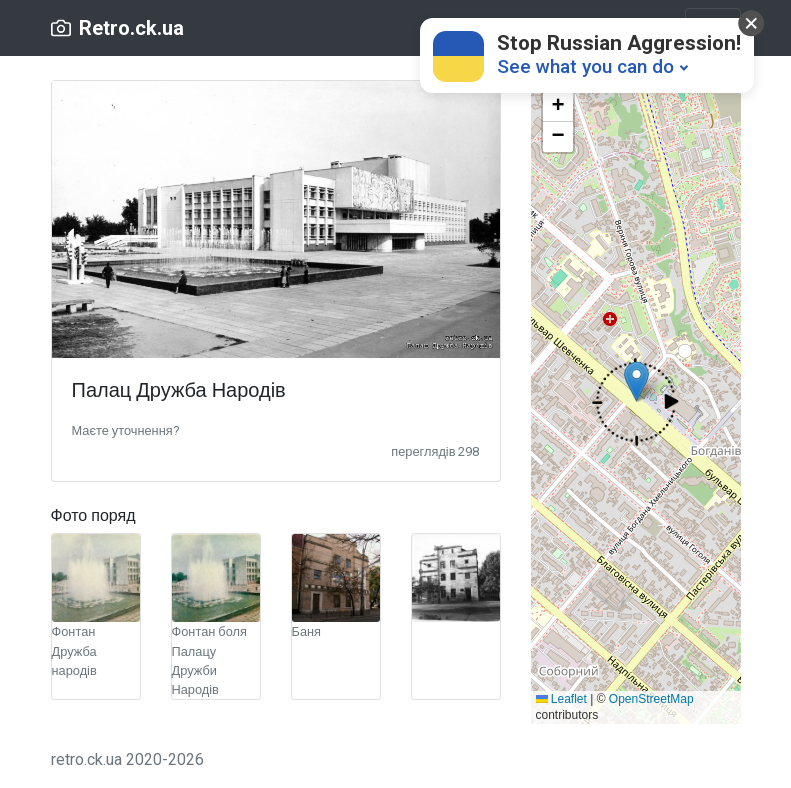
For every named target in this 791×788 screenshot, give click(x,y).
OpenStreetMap (651, 699)
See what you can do (585, 66)
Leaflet (561, 699)
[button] (125, 429)
